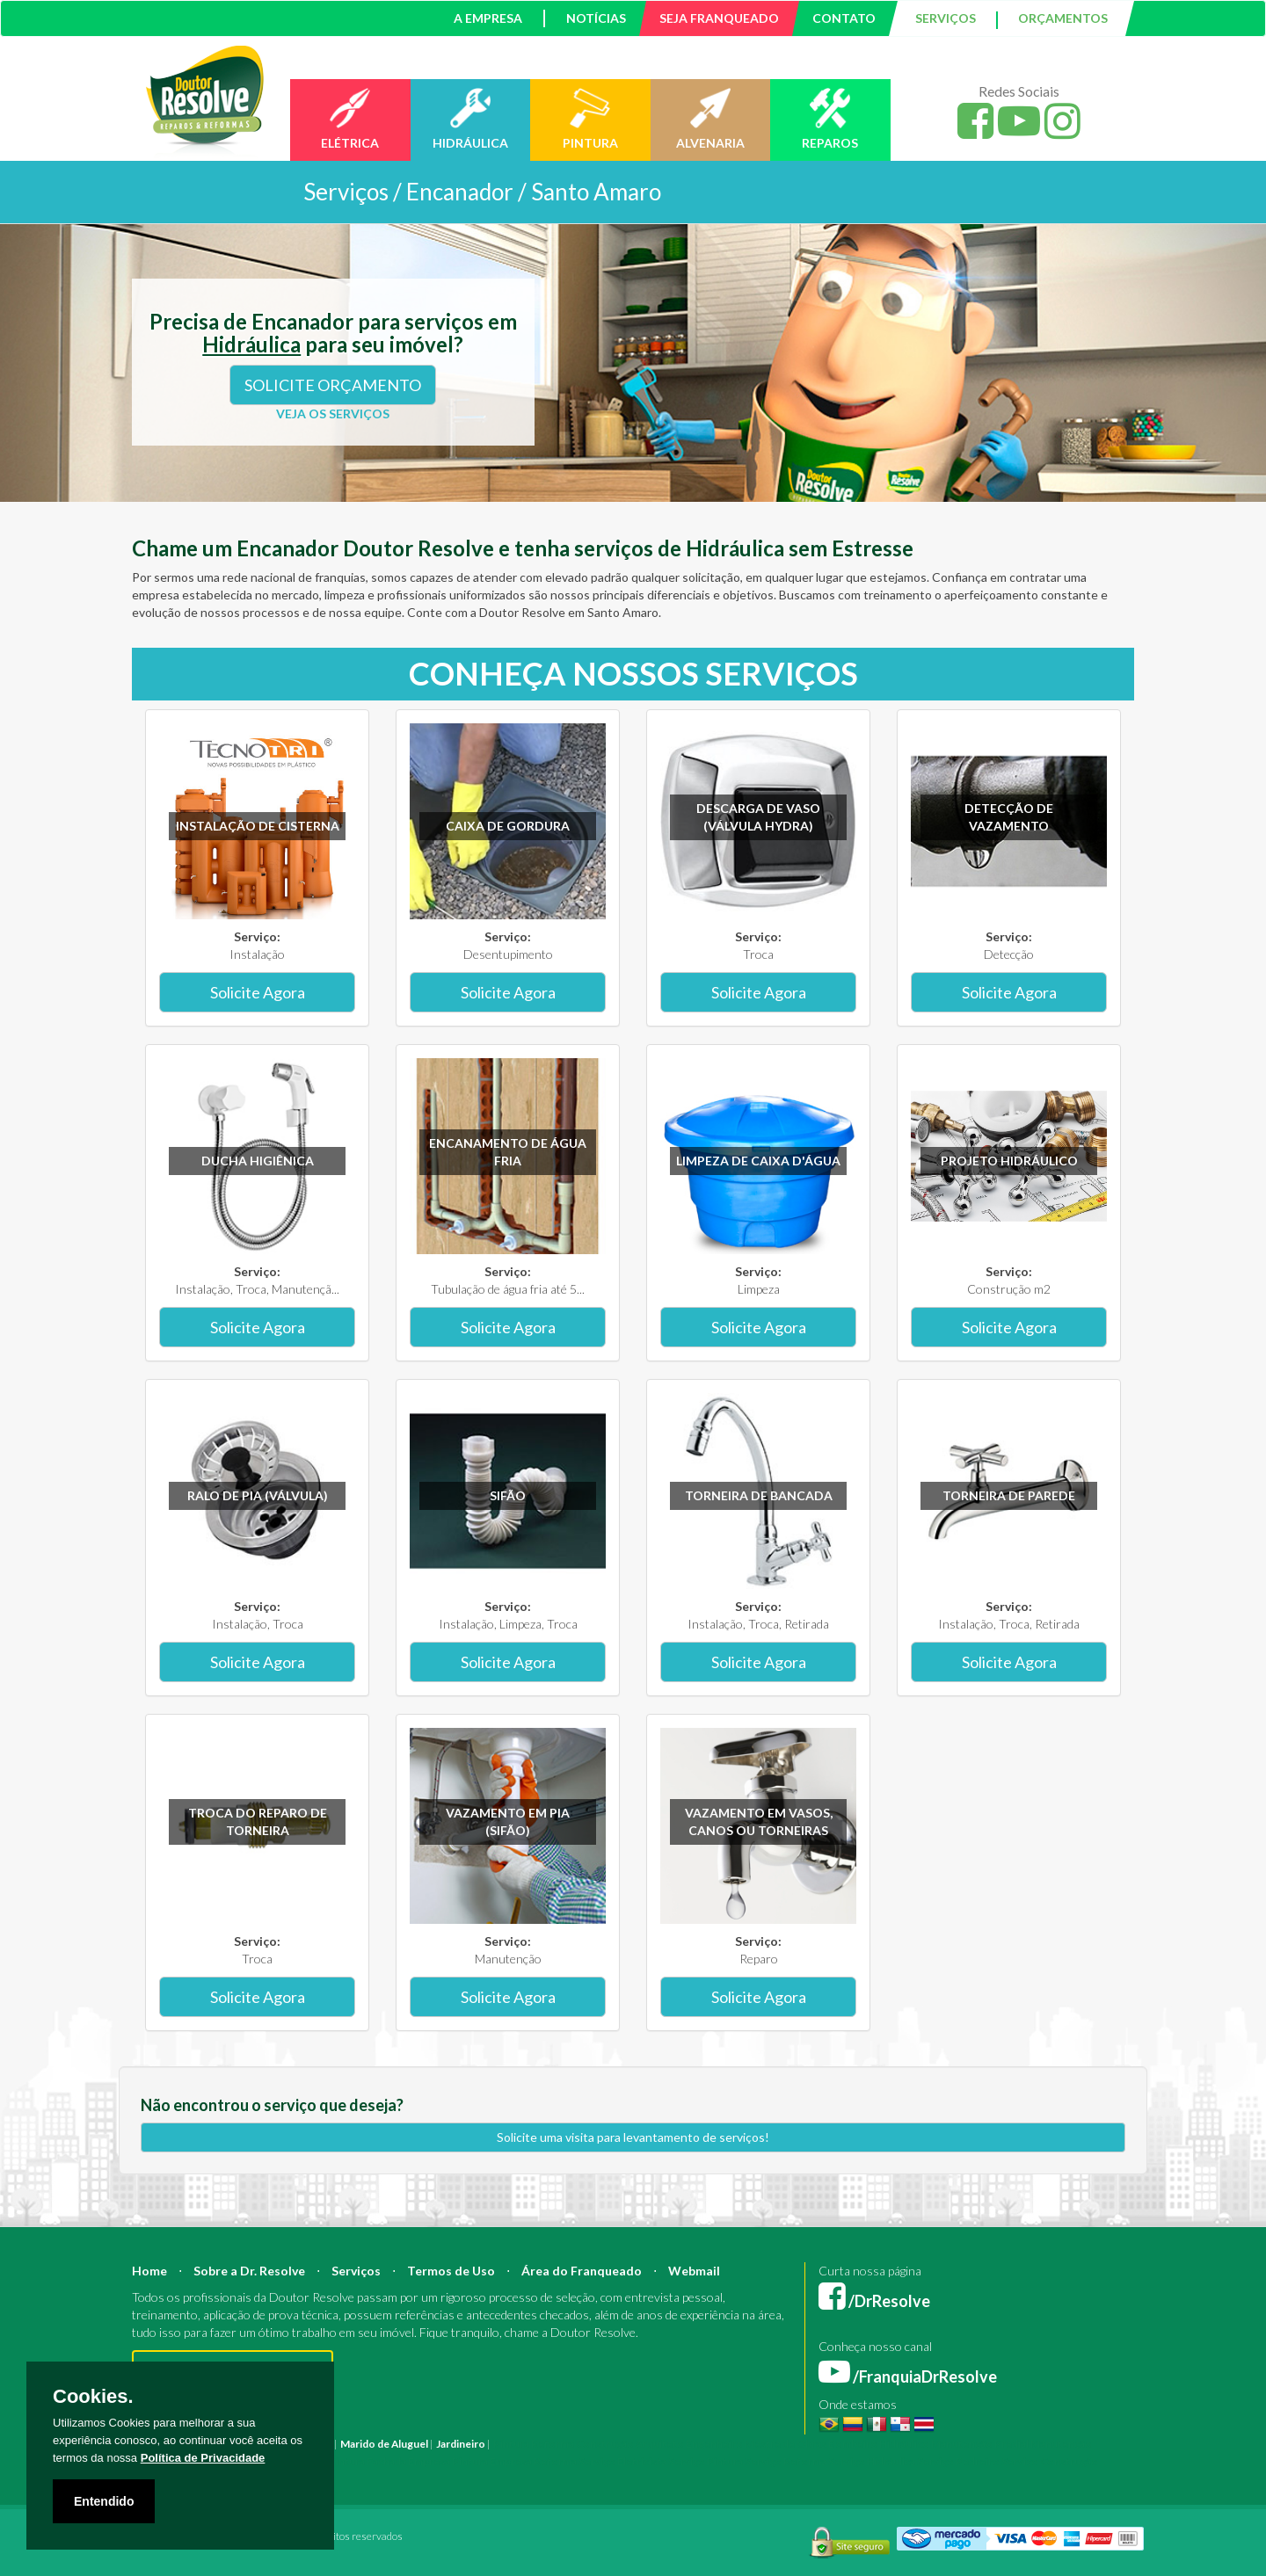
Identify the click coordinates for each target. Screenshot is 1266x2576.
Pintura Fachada (367, 2461)
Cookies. (93, 2396)
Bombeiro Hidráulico (878, 2443)
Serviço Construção (1049, 2461)
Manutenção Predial (980, 2443)
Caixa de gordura (508, 825)
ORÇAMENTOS (1063, 18)
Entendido (104, 2501)
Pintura (511, 2443)
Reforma (552, 2443)
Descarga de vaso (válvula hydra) (758, 817)
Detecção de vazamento (1008, 817)
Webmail (694, 2270)
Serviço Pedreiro (958, 2461)
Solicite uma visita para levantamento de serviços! (633, 2137)
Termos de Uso (451, 2270)
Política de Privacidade (203, 2457)
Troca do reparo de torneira (257, 1821)
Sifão (508, 1495)
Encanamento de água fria (507, 1152)
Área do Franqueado (581, 2270)
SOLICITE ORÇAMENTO (332, 385)
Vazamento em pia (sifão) (508, 1821)
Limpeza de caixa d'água (758, 1160)
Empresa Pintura (448, 2461)
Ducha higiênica (257, 1160)
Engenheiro (714, 2443)
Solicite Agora (257, 992)
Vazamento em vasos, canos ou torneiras (759, 1821)
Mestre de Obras (785, 2443)
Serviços (356, 2270)
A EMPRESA (488, 18)
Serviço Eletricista (622, 2461)
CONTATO (844, 18)
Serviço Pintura (705, 2461)
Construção (605, 2443)
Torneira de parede (1008, 1495)
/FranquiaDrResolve (908, 2376)
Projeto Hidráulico (1009, 1160)
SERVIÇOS (945, 18)
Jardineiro (460, 2443)
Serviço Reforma (785, 2461)
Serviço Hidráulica (871, 2461)
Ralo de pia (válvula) (257, 1495)
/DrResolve (874, 2301)
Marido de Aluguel (384, 2443)
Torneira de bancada (759, 1495)
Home (149, 2270)
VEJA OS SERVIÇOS (332, 413)
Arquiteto (660, 2443)
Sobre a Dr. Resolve (249, 2270)
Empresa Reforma (533, 2461)
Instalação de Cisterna (257, 825)
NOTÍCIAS (596, 18)
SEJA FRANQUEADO (719, 18)
